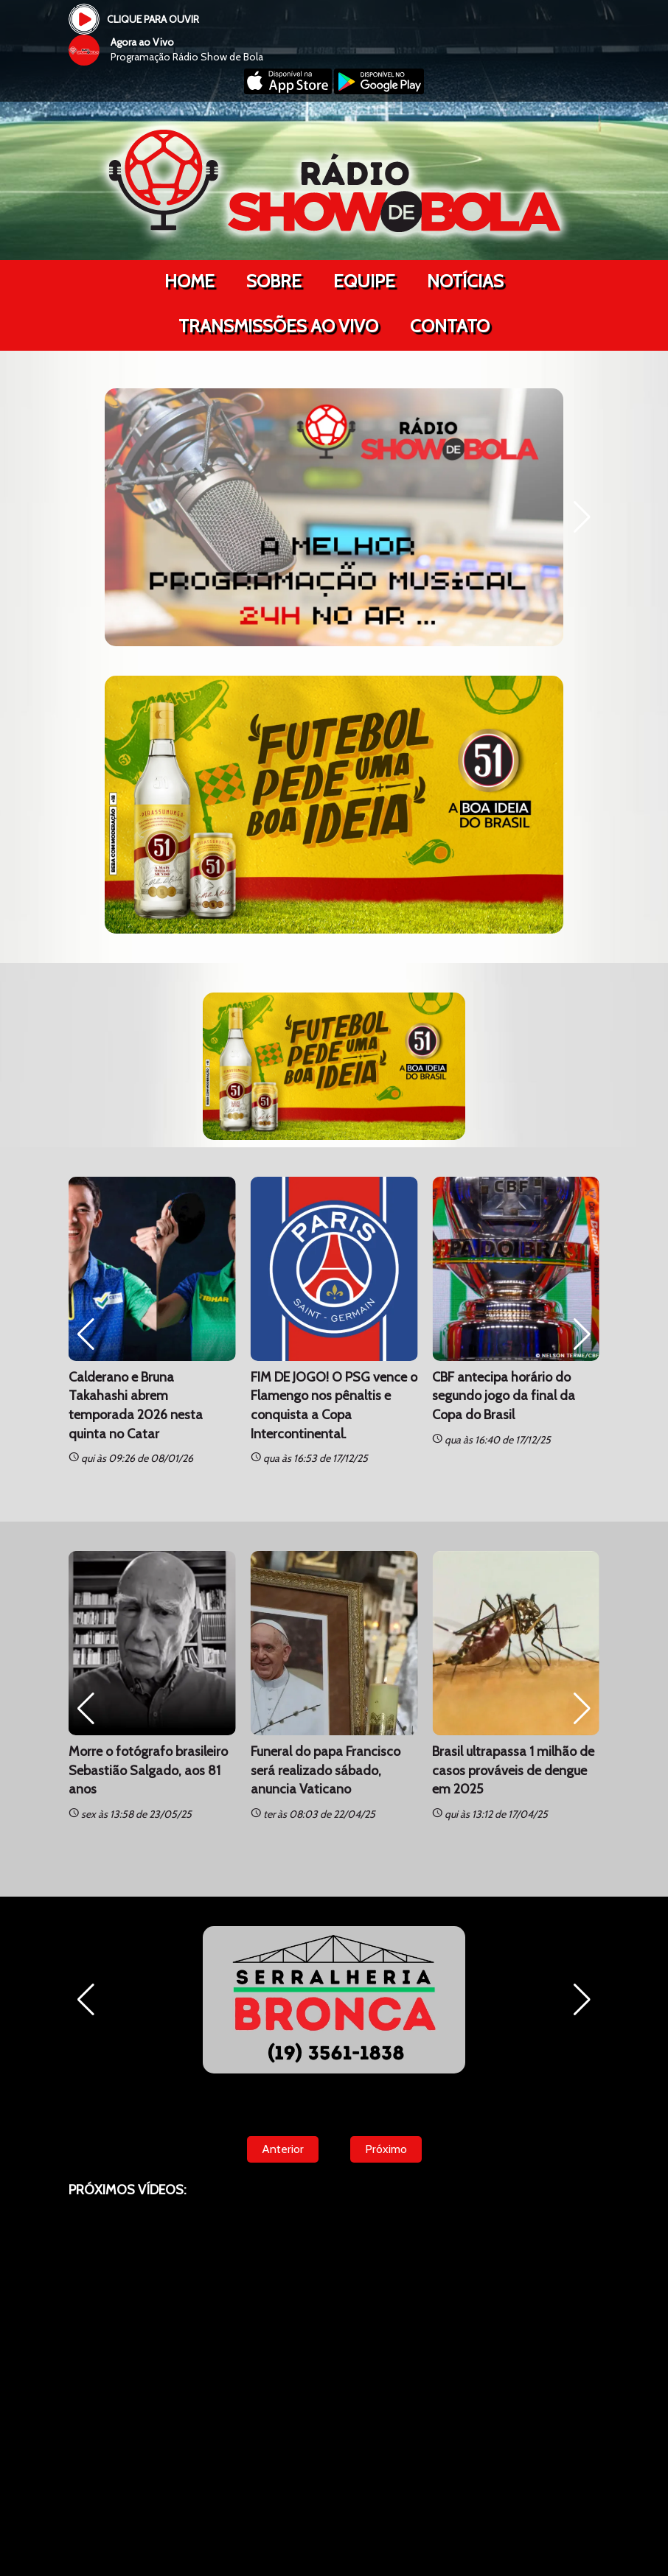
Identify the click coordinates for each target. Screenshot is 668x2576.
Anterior (283, 2149)
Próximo (386, 2149)
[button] (582, 517)
